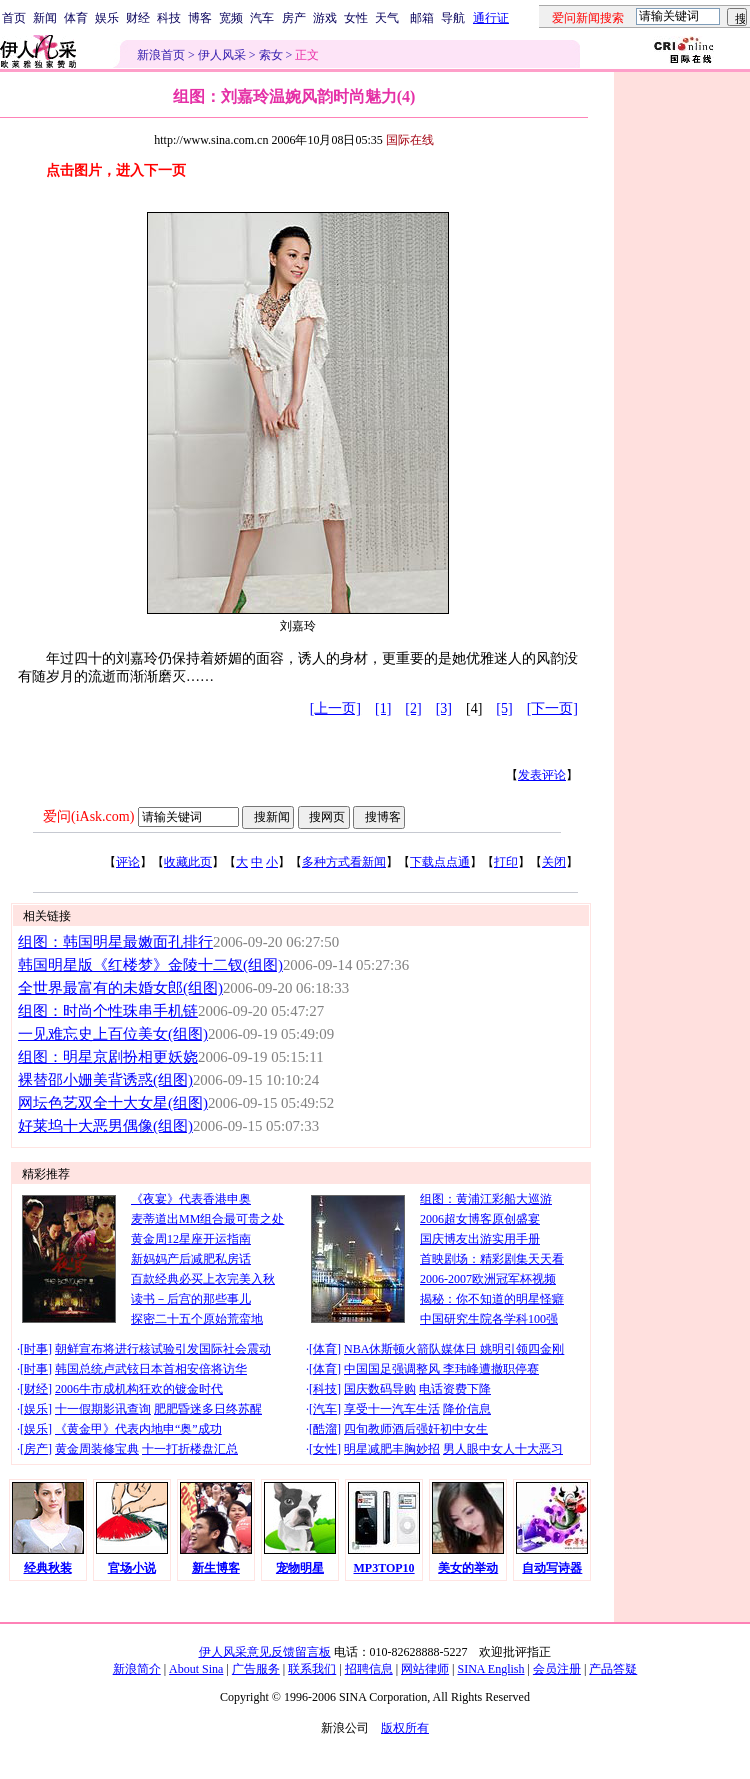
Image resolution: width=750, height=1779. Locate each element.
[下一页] (552, 708)
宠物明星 (300, 1568)
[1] (383, 708)
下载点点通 (440, 862)
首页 (14, 18)
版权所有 (405, 1728)
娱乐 (107, 18)
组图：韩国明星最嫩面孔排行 (115, 942)
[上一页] (335, 708)
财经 (138, 18)
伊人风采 (222, 55)
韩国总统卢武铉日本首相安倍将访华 (151, 1369)
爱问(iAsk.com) (88, 816)
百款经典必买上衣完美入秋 (203, 1279)
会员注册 (557, 1669)
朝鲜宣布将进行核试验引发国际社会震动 (163, 1349)
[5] (504, 708)
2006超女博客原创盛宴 (480, 1219)
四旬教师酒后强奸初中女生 (416, 1429)
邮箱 (422, 18)
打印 (506, 862)
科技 (169, 18)
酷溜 (325, 1429)
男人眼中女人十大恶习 (503, 1449)
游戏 (325, 18)
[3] (444, 708)
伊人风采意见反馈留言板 (265, 1652)
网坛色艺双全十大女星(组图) (113, 1103)
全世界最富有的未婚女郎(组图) (120, 988)
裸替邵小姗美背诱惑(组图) (105, 1080)
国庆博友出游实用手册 (480, 1239)
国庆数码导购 (380, 1389)
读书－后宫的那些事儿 (191, 1299)
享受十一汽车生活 (392, 1409)
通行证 (491, 18)
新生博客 (216, 1568)
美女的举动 (468, 1568)
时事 (36, 1349)
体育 (76, 18)
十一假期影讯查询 (103, 1409)
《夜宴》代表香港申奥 (191, 1199)
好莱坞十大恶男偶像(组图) (105, 1126)
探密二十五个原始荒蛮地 (197, 1319)
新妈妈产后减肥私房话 (191, 1259)
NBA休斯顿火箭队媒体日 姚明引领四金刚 (454, 1349)
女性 (356, 18)
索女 (271, 55)
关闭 (554, 862)
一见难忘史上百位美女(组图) (113, 1034)
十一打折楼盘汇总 (190, 1449)
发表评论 (542, 775)
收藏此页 (188, 862)
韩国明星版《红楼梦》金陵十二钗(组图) (150, 965)
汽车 (262, 18)
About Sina (196, 1669)
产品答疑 (613, 1669)
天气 (387, 18)
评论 (128, 862)
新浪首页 (161, 55)
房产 (294, 18)
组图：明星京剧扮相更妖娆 (108, 1057)
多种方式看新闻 (344, 862)
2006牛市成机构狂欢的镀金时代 (139, 1389)
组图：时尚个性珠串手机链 (108, 1011)
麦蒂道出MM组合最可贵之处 (207, 1219)
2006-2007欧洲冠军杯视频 (488, 1279)
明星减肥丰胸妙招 (392, 1449)
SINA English (490, 1669)
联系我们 (312, 1669)
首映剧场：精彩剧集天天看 (492, 1259)
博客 (200, 18)
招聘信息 (369, 1669)
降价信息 (467, 1409)
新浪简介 (137, 1669)
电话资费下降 (455, 1389)
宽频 (231, 18)
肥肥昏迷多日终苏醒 (208, 1409)
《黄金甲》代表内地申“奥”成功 (138, 1429)
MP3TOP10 (384, 1568)
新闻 (45, 18)
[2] (413, 708)
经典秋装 (48, 1568)
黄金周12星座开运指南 (191, 1239)
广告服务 (256, 1669)
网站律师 (425, 1669)
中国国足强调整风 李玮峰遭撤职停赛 (441, 1369)
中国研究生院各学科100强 (489, 1319)
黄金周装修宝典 (97, 1449)
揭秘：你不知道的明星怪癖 (492, 1299)
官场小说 (132, 1568)
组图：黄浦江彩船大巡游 (486, 1199)
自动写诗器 (552, 1568)
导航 (453, 18)
